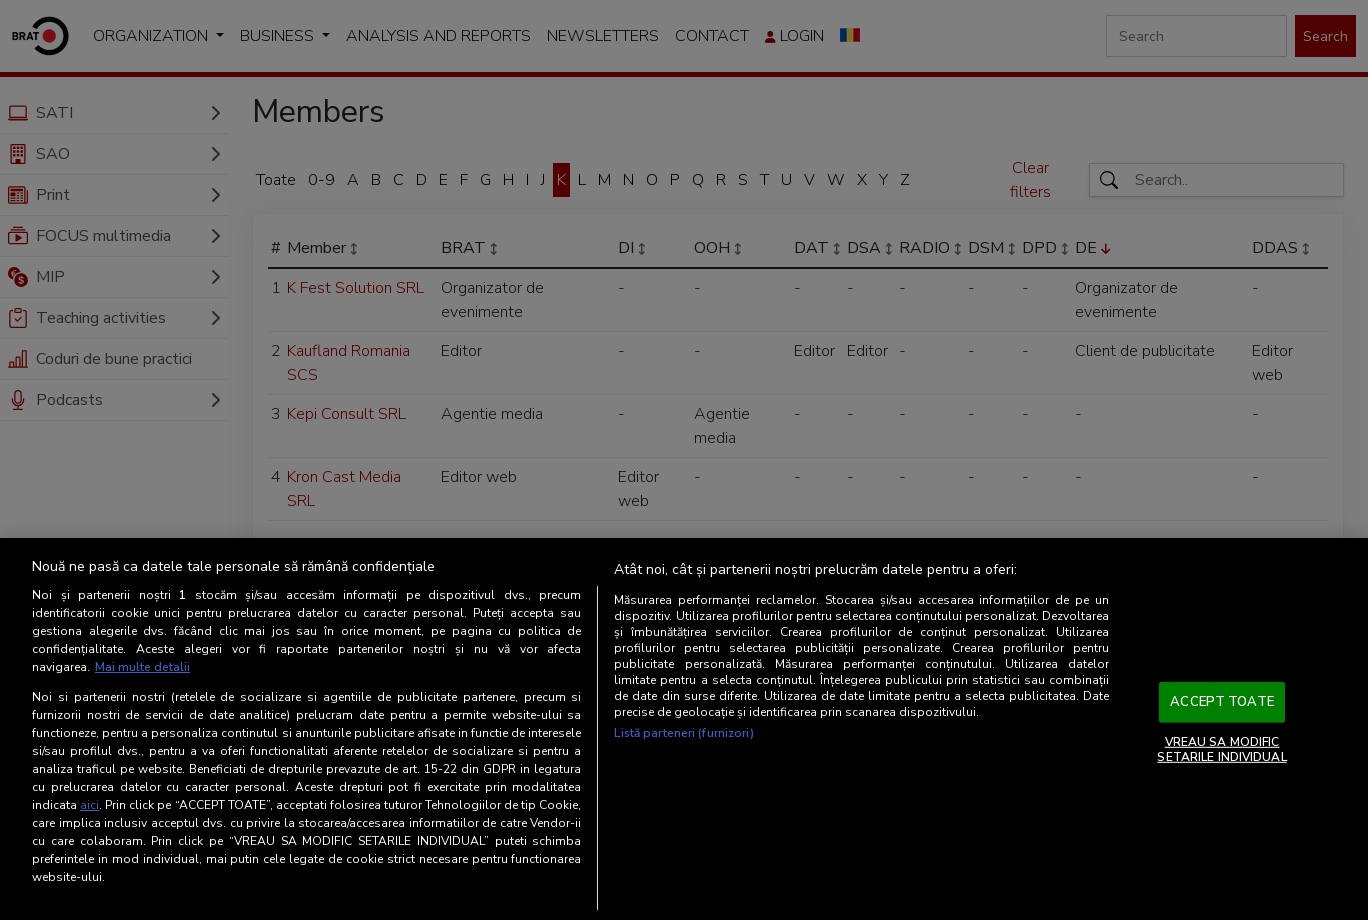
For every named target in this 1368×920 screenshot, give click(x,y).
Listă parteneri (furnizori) (683, 733)
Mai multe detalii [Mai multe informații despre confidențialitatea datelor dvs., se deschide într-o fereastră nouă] (142, 667)
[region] (684, 729)
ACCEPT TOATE (1222, 702)
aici (89, 805)
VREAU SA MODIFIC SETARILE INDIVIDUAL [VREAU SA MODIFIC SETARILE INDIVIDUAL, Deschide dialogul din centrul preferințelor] (1221, 749)
